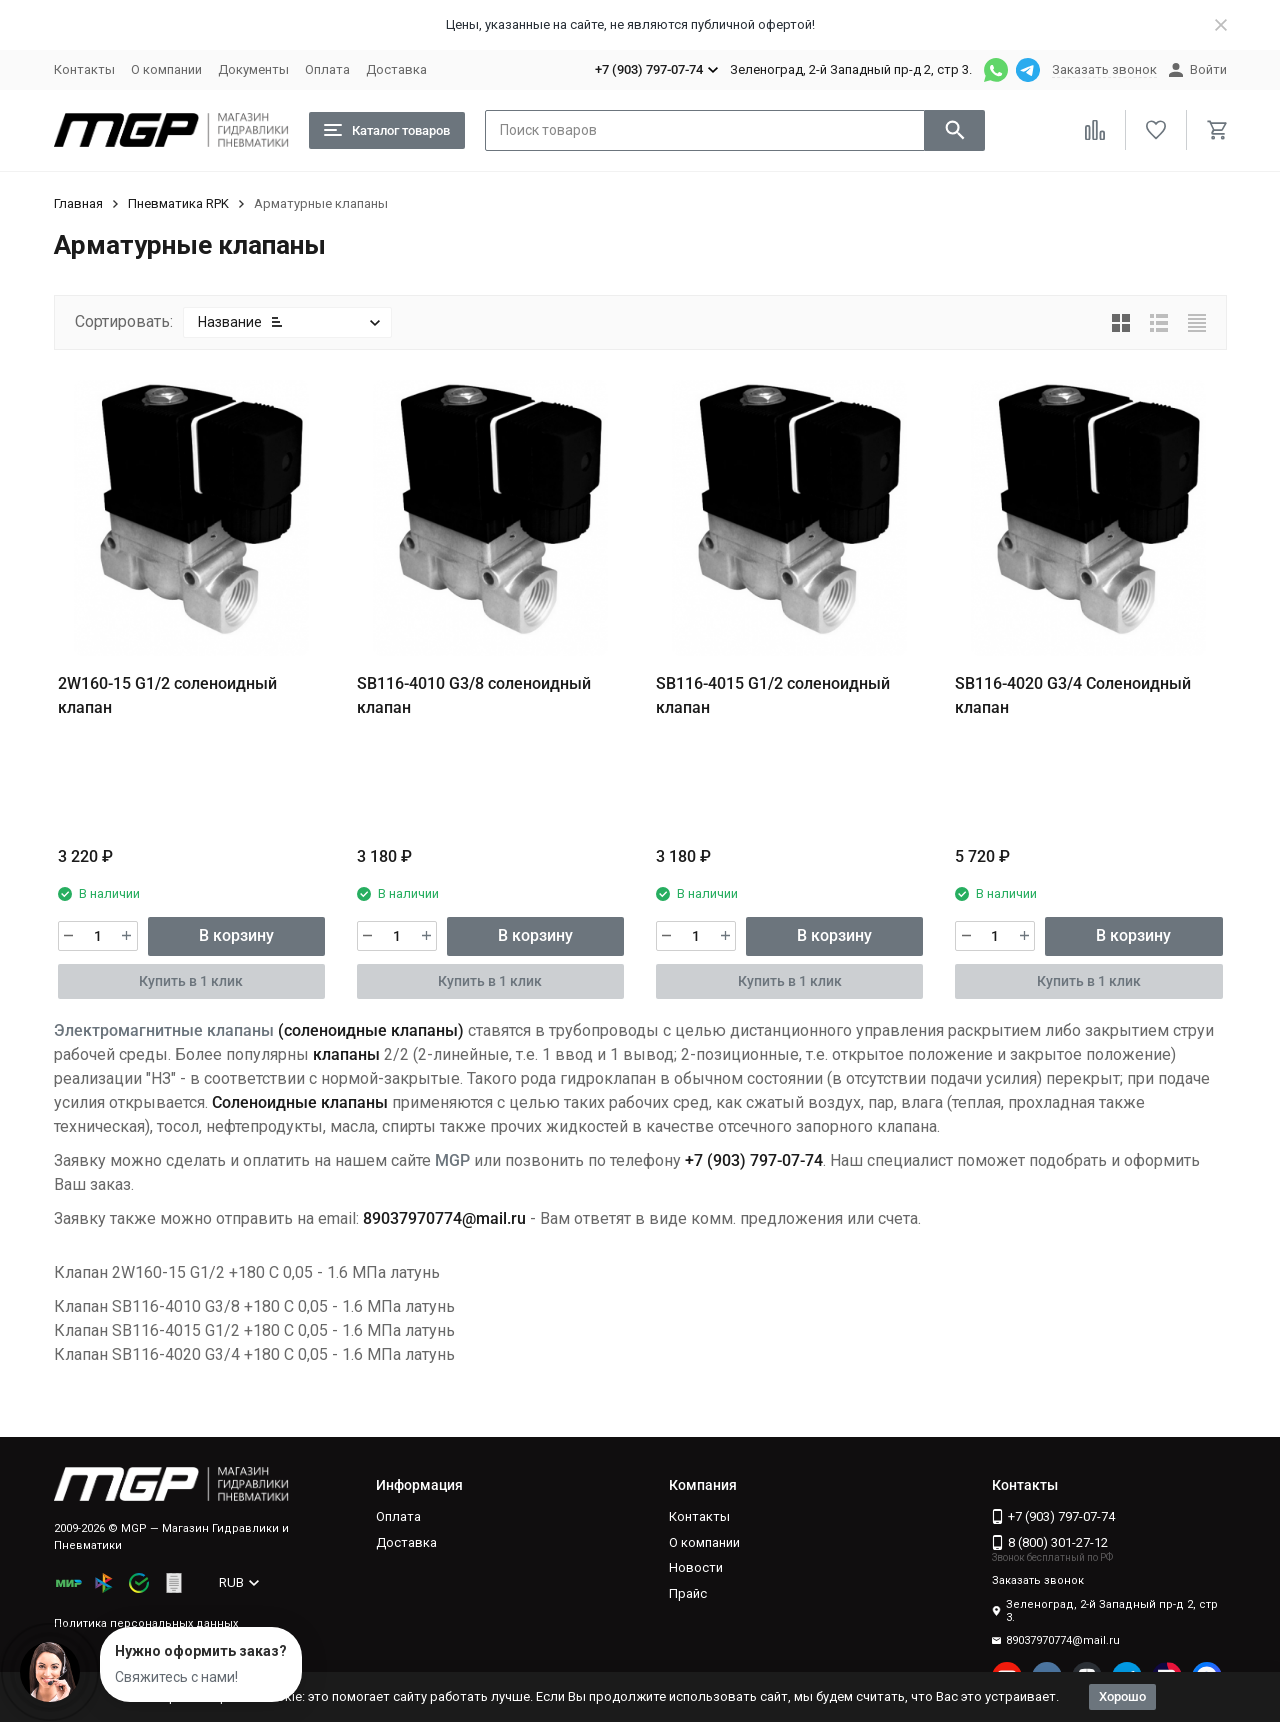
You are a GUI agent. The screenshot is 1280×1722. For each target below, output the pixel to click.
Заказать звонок (1104, 69)
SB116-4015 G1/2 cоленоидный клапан (773, 695)
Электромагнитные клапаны (164, 1030)
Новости (696, 1567)
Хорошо (1122, 1696)
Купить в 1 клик (191, 981)
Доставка (396, 69)
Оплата (327, 69)
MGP (452, 1160)
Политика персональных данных (146, 1623)
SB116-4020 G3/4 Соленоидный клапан (1073, 695)
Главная (78, 203)
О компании (166, 69)
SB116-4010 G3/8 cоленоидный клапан (474, 695)
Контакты (84, 69)
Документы (253, 69)
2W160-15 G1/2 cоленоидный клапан (167, 695)
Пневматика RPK (178, 203)
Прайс (688, 1593)
